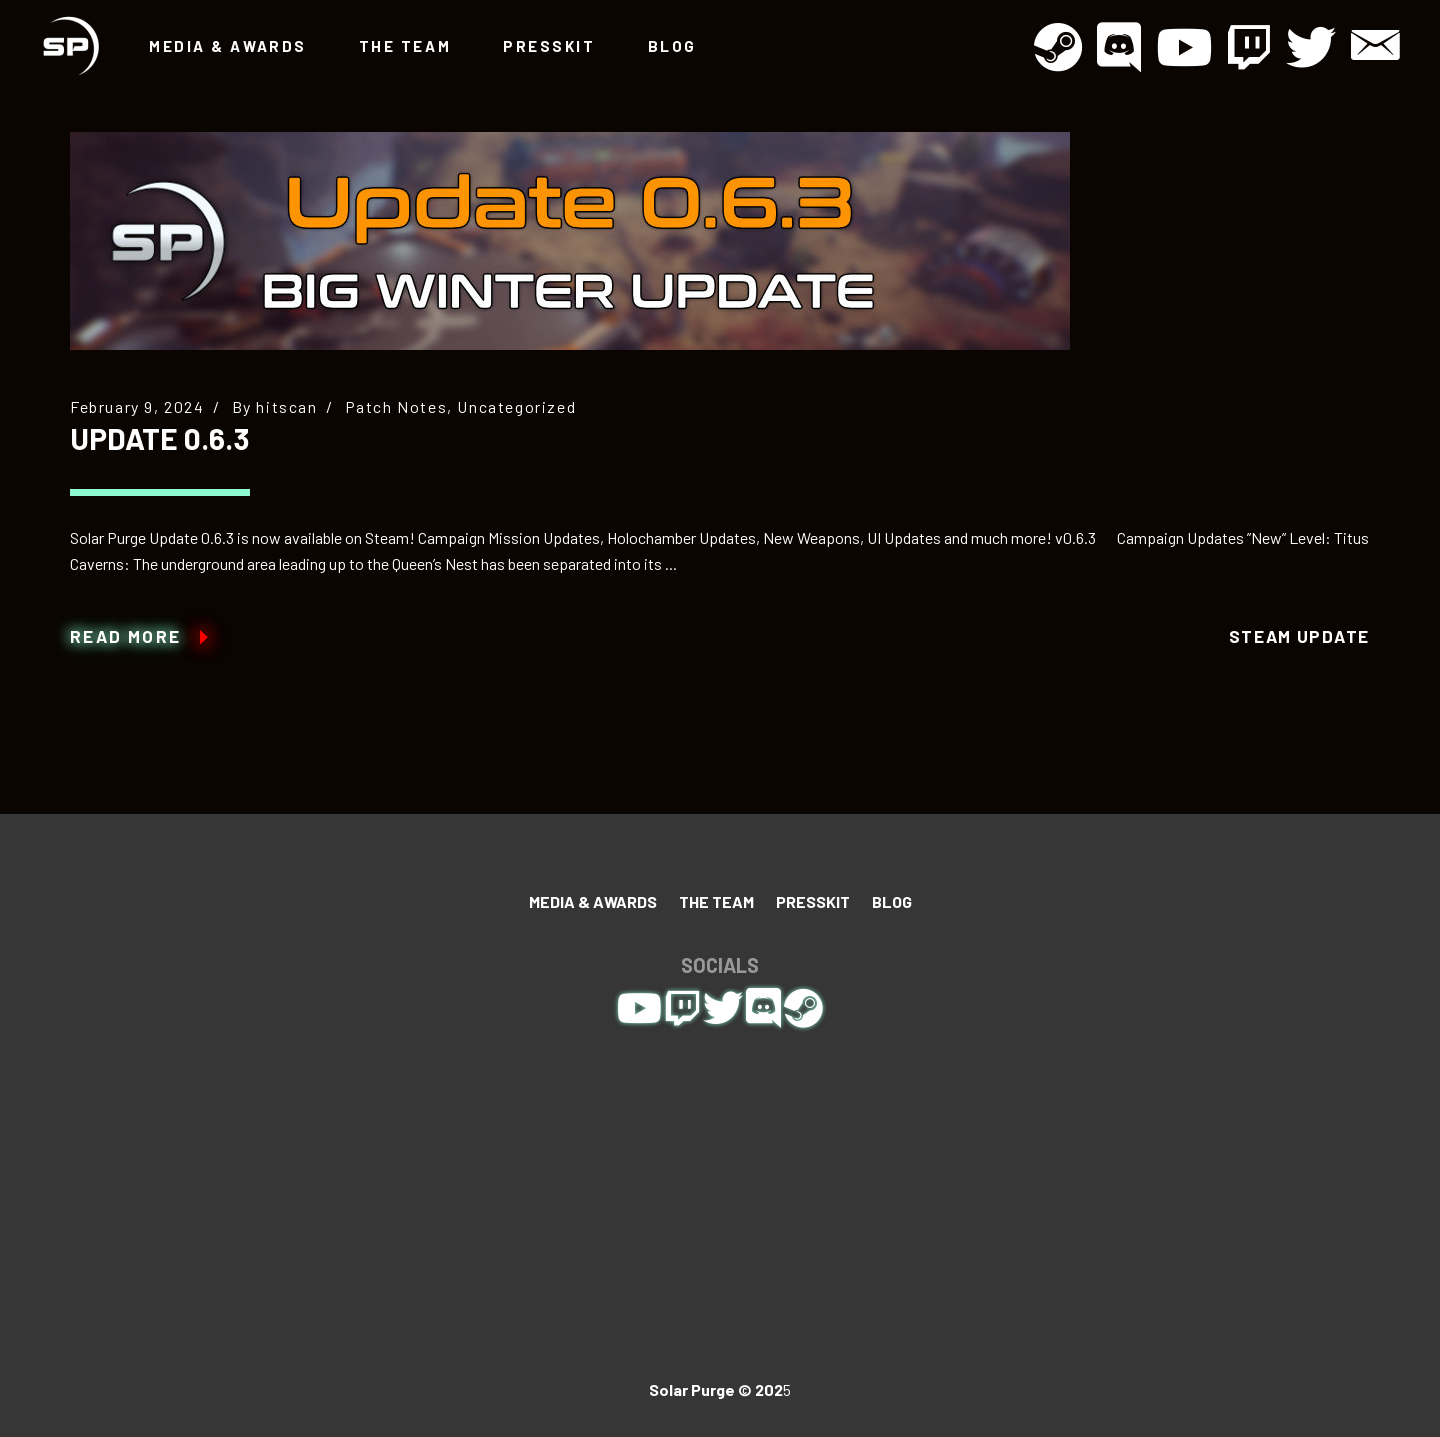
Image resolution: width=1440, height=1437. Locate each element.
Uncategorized (516, 406)
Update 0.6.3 (160, 438)
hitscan (286, 406)
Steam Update (1299, 636)
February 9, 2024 (137, 406)
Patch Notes (396, 406)
